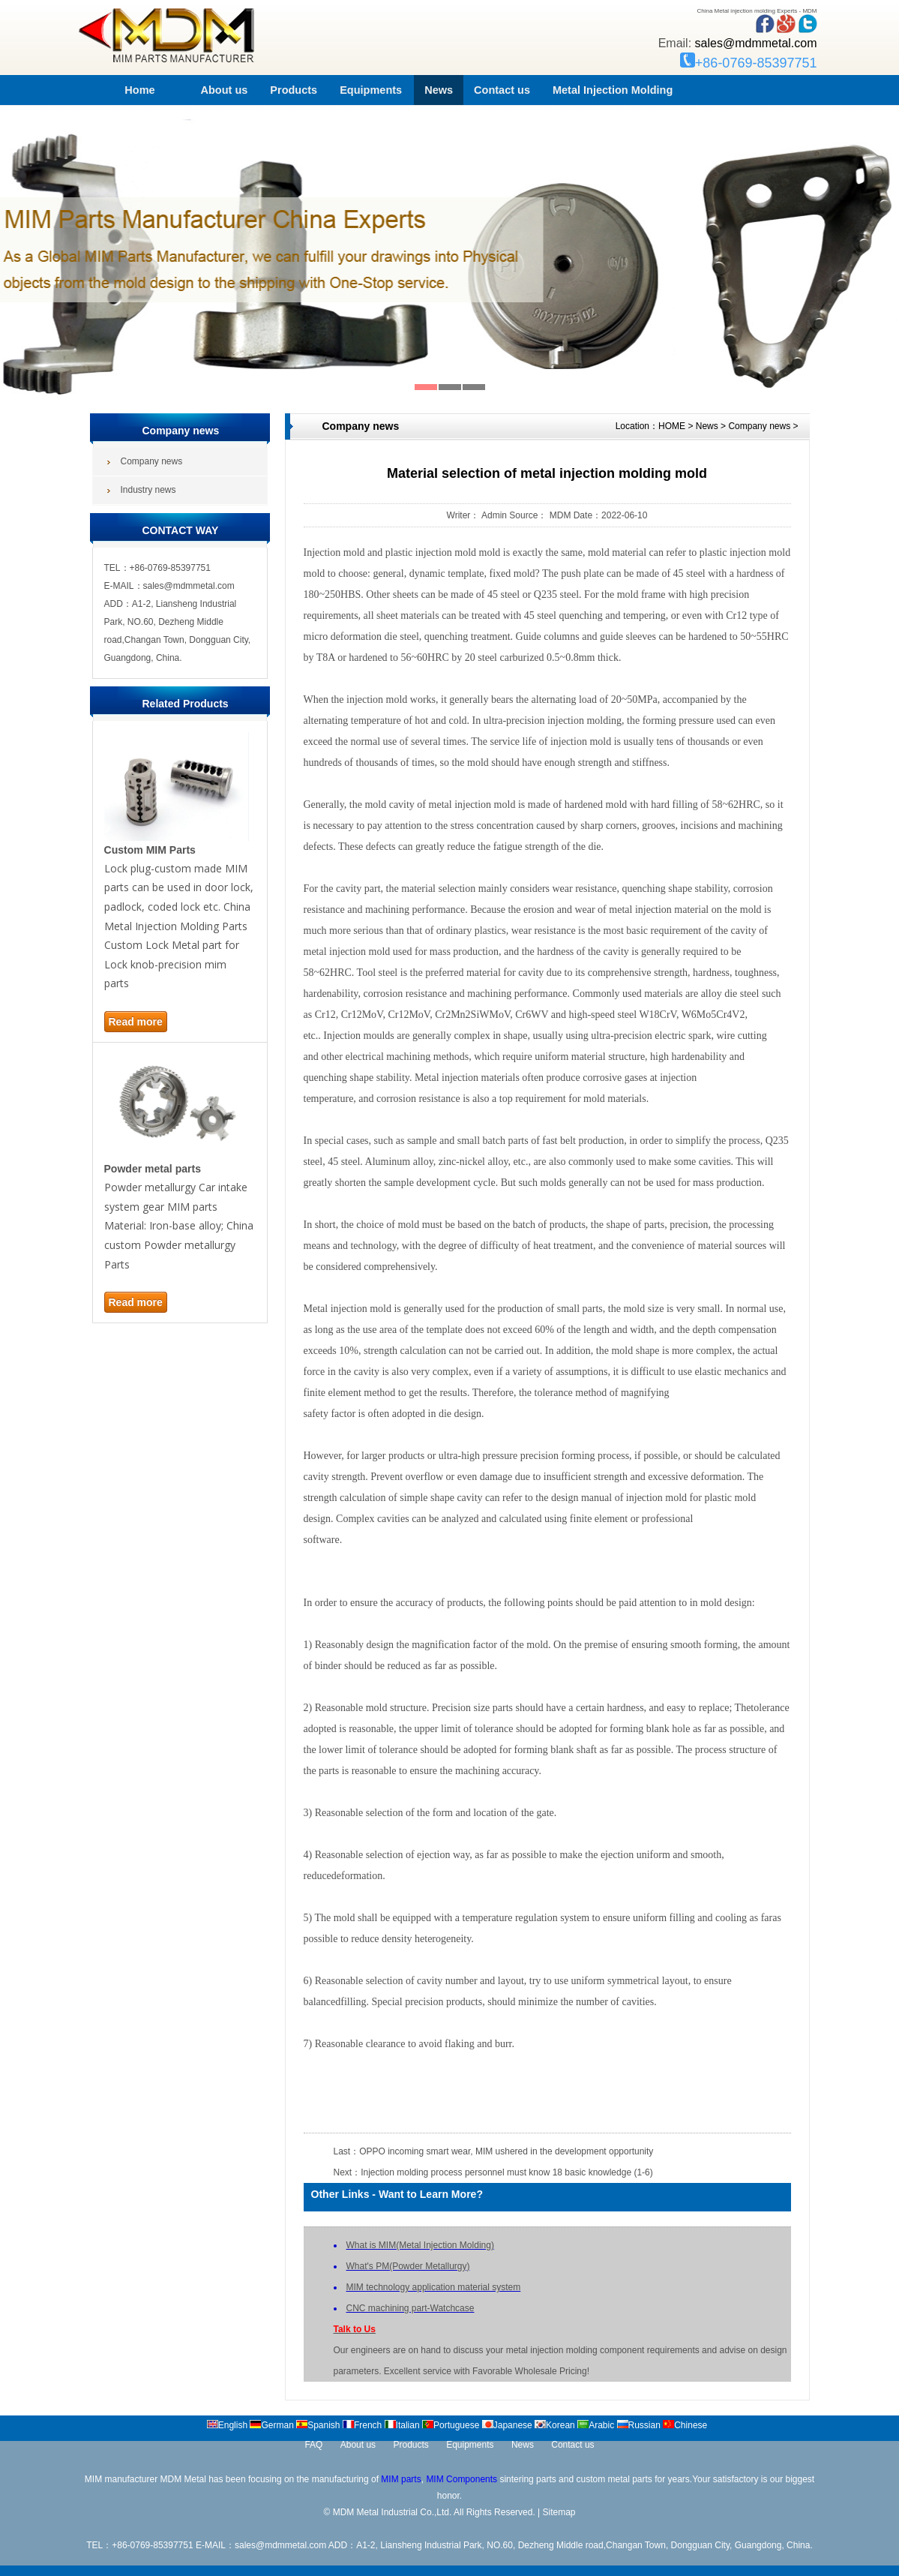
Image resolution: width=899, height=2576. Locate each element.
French (362, 2425)
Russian (639, 2425)
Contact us (502, 90)
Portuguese (450, 2425)
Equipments (371, 90)
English (227, 2425)
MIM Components (461, 2479)
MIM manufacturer (121, 2479)
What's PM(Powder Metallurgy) (408, 2266)
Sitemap (559, 2512)
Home (139, 90)
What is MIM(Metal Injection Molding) (420, 2245)
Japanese (507, 2425)
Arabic (595, 2425)
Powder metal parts (152, 1169)
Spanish (318, 2425)
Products (293, 90)
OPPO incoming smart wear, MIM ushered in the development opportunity (506, 2151)
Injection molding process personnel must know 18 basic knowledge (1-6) (507, 2172)
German (271, 2425)
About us (224, 90)
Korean (555, 2425)
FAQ (313, 2444)
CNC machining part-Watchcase (410, 2308)
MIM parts (401, 2479)
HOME (671, 426)
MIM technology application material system (433, 2287)
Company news (759, 426)
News (438, 90)
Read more (136, 1022)
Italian (402, 2425)
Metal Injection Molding (613, 90)
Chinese (685, 2425)
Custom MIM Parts (150, 850)
